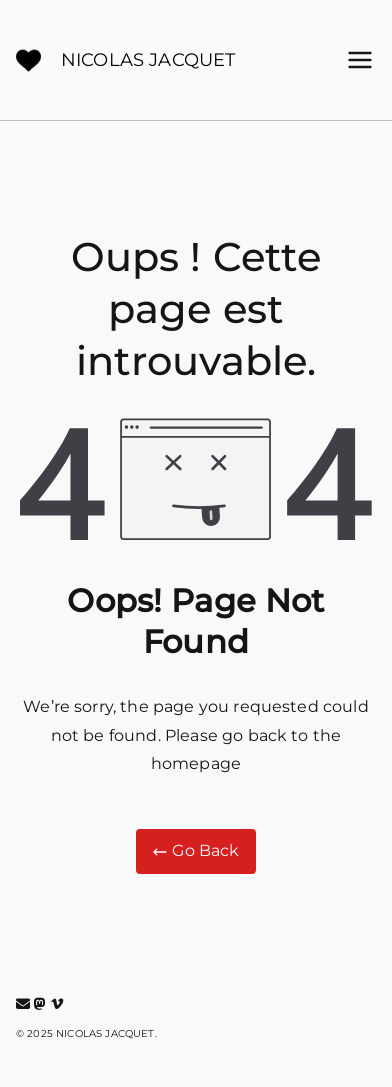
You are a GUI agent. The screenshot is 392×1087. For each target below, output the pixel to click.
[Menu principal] (360, 60)
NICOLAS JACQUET (148, 60)
